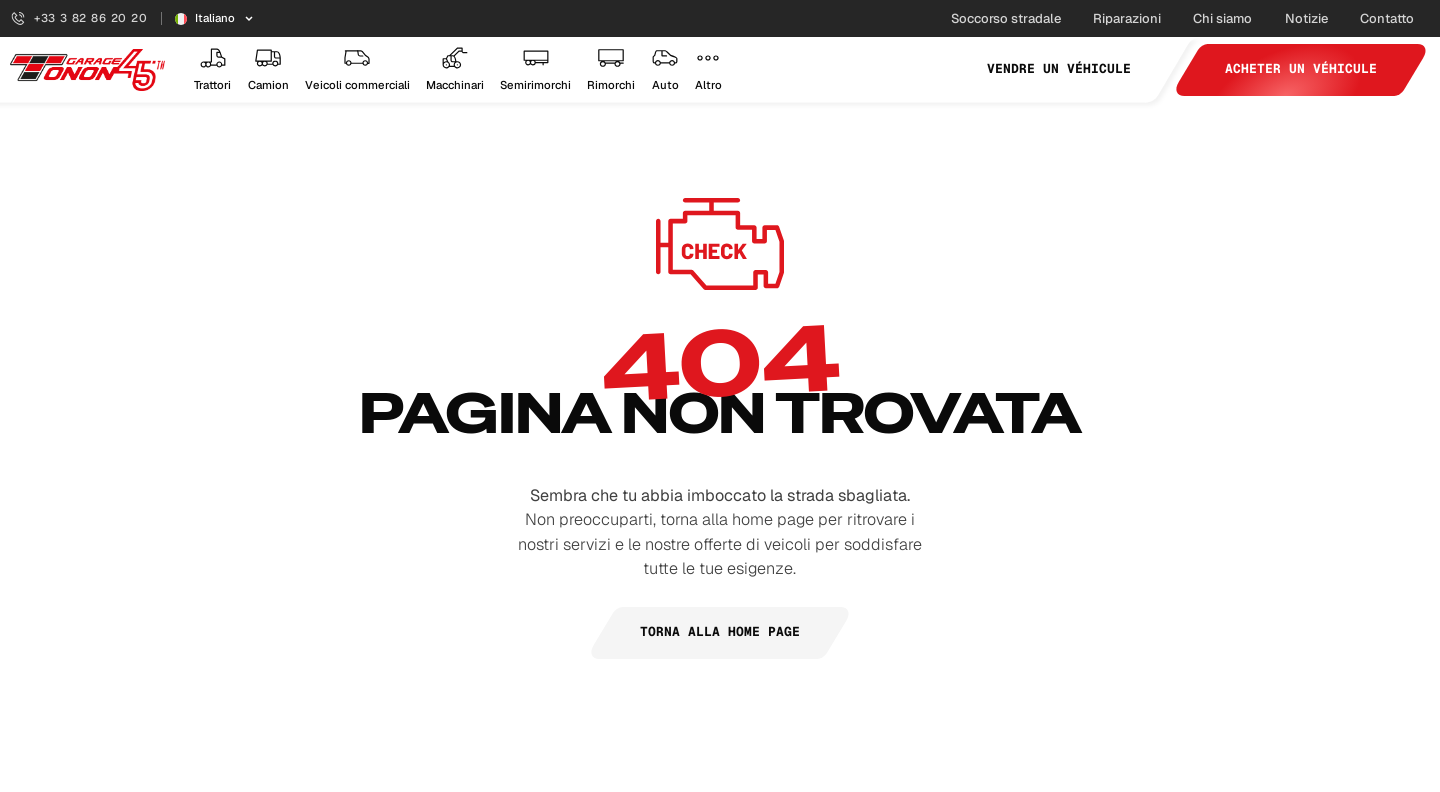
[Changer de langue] (215, 19)
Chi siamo (1222, 18)
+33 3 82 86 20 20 (79, 18)
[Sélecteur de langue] (215, 19)
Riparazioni (1127, 18)
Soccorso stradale (1006, 18)
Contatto (1387, 18)
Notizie (1306, 18)
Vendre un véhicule (1059, 69)
